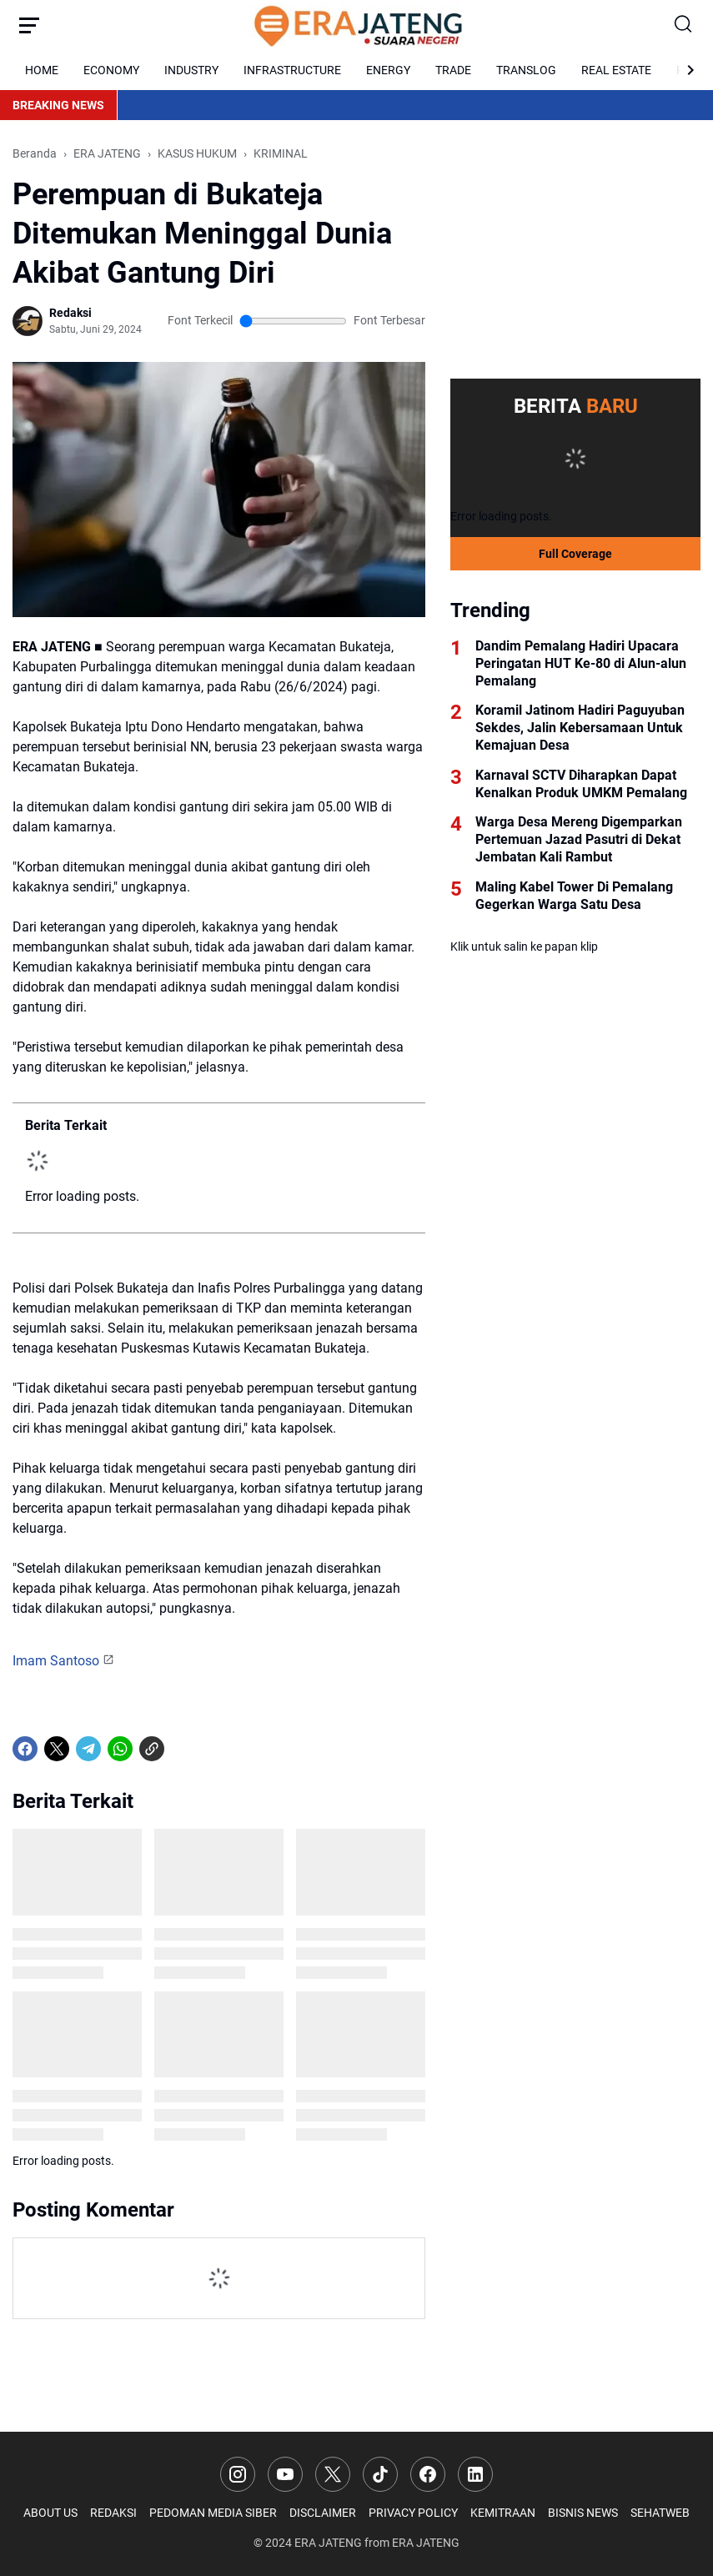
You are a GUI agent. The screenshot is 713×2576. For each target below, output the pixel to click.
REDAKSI (113, 2512)
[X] (56, 1748)
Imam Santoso (56, 1661)
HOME (41, 70)
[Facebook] (25, 1748)
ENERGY (388, 70)
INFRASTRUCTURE (292, 70)
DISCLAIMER (322, 2512)
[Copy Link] (151, 1748)
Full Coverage (575, 553)
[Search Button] (683, 25)
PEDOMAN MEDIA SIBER (213, 2512)
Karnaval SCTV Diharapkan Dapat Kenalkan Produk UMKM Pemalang (581, 784)
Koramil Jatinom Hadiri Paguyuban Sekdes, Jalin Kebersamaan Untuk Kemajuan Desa (580, 727)
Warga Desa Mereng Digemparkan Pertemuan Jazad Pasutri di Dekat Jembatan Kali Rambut (578, 839)
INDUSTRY (191, 70)
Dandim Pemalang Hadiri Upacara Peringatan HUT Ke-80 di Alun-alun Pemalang (580, 663)
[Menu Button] (29, 25)
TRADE (453, 70)
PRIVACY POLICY (413, 2512)
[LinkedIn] (475, 2474)
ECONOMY (111, 70)
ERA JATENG (328, 2542)
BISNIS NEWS (583, 2512)
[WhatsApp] (120, 1748)
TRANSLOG (526, 70)
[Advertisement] (575, 249)
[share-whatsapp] (183, 1748)
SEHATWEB (660, 2512)
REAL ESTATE (616, 70)
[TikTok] (380, 2474)
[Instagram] (237, 2474)
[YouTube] (285, 2474)
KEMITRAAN (502, 2512)
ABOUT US (50, 2512)
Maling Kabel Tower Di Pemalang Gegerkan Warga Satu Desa (574, 895)
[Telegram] (88, 1748)
